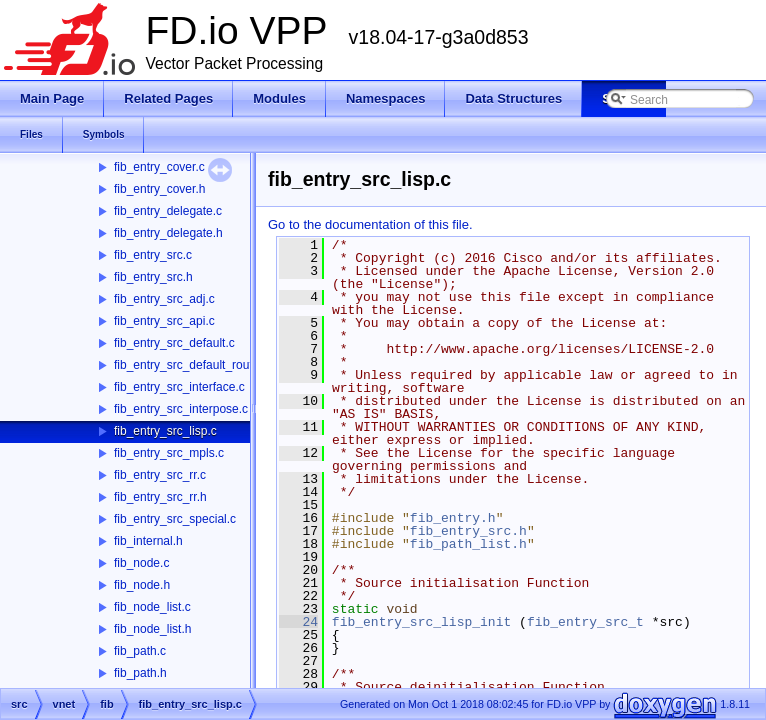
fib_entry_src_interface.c (179, 387)
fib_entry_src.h (153, 277)
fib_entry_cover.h (159, 189)
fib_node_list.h (152, 629)
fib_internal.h (148, 541)
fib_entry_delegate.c (168, 211)
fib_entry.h (453, 518)
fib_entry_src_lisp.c (165, 431)
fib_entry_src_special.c (175, 519)
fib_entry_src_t (585, 622)
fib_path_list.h (468, 544)
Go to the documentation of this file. (370, 224)
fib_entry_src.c (153, 255)
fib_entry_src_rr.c (160, 475)
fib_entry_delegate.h (168, 233)
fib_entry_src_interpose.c (181, 409)
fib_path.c (140, 651)
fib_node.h (142, 585)
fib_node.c (141, 563)
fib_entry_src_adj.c (164, 299)
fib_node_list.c (152, 607)
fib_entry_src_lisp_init (421, 622)
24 (298, 622)
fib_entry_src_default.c (174, 343)
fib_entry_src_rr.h (160, 497)
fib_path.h (140, 673)
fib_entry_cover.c (159, 167)
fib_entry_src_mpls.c (169, 453)
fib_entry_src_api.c (164, 321)
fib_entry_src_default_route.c (191, 365)
